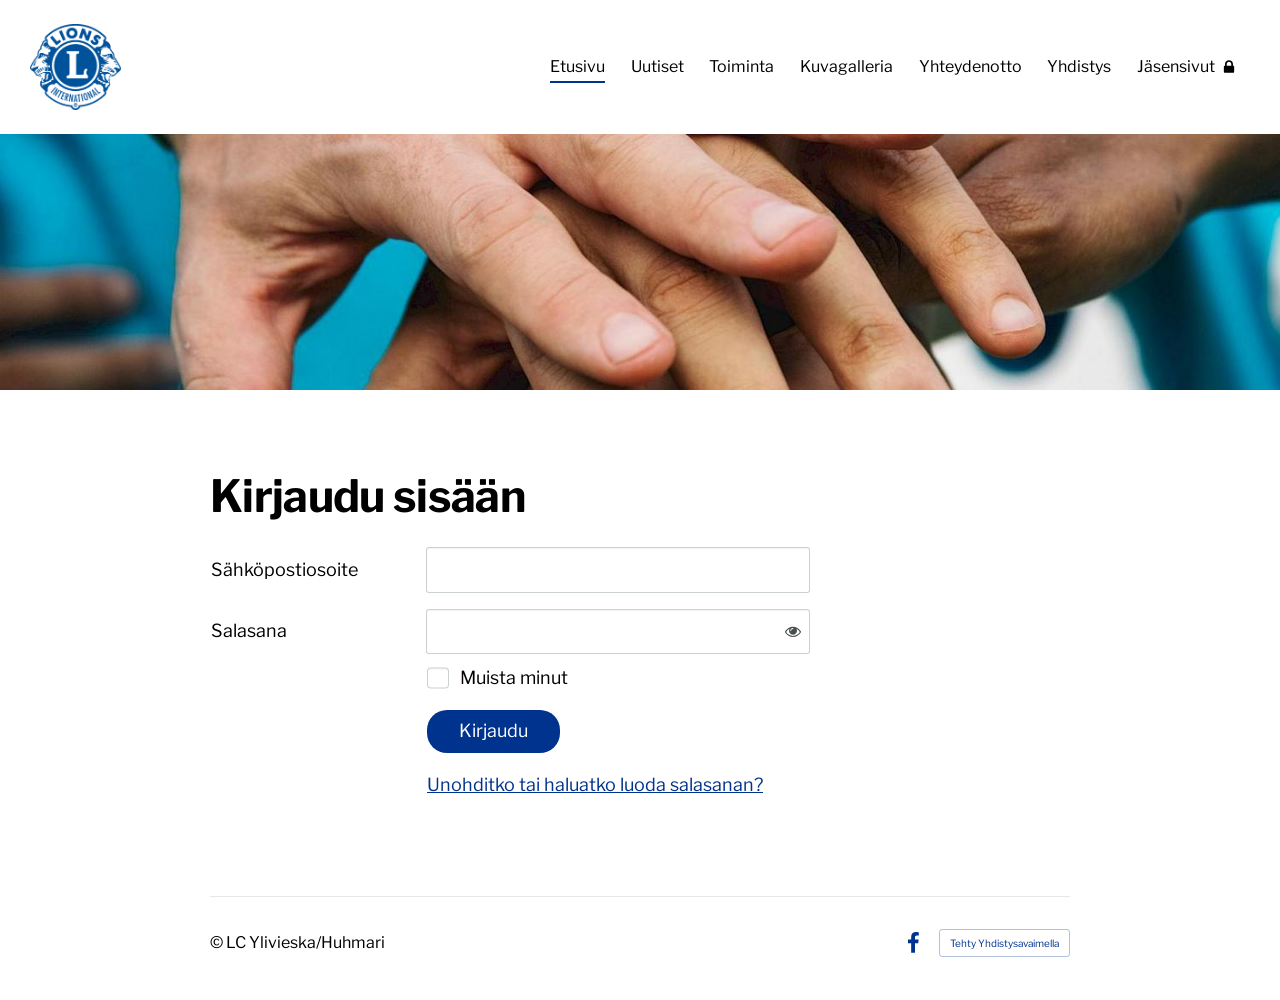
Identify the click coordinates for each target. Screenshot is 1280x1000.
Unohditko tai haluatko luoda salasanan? (595, 784)
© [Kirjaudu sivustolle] (218, 942)
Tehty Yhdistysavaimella (1004, 943)
